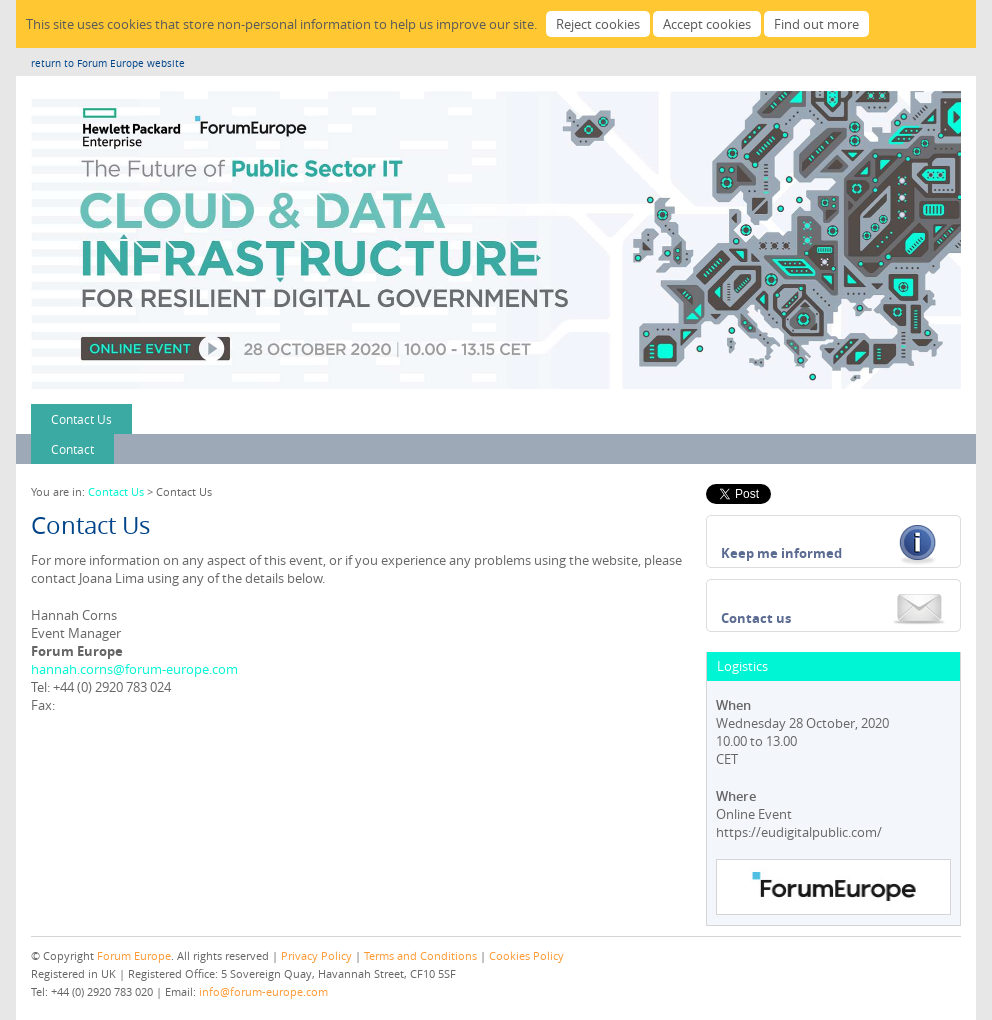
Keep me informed (781, 553)
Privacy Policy (316, 955)
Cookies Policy (526, 955)
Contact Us (81, 419)
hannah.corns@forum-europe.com (134, 669)
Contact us (756, 618)
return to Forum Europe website (108, 63)
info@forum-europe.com (263, 991)
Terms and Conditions (420, 955)
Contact (72, 449)
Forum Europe (134, 955)
